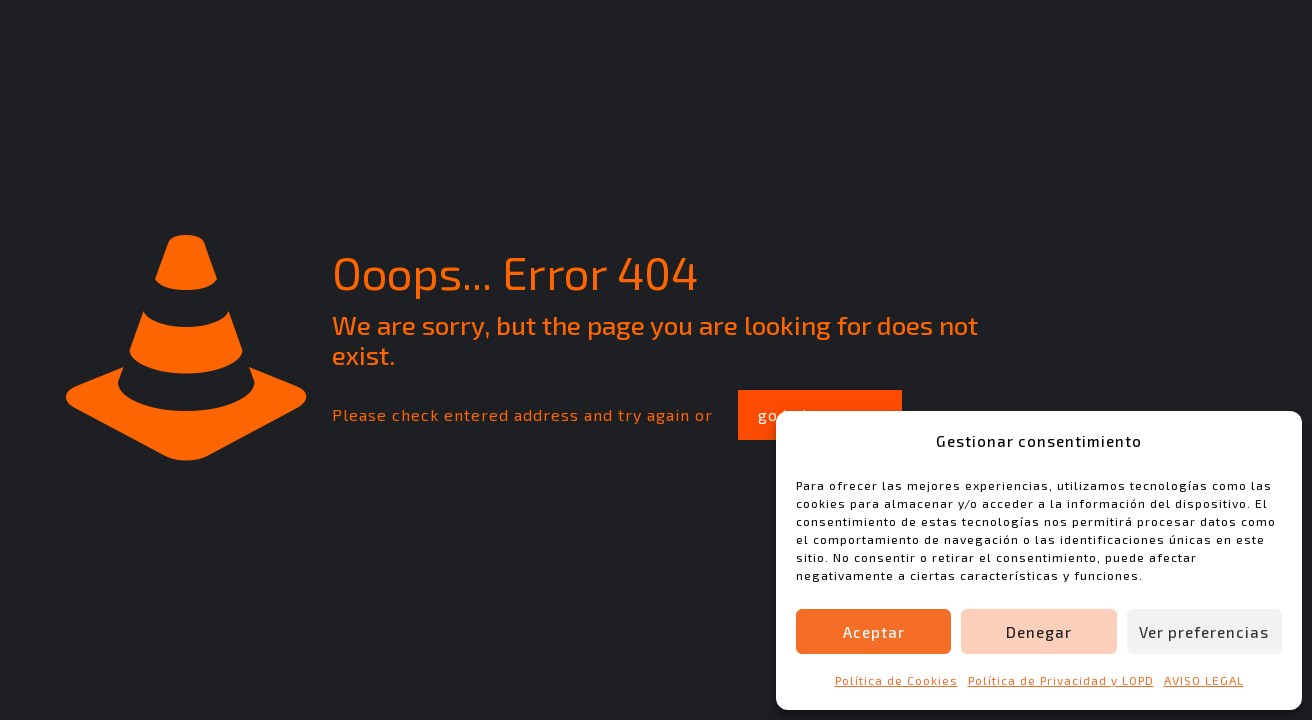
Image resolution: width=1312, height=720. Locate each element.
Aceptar (874, 632)
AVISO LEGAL (1204, 680)
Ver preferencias (1204, 632)
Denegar (1039, 632)
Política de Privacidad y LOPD (1061, 680)
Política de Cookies (896, 680)
